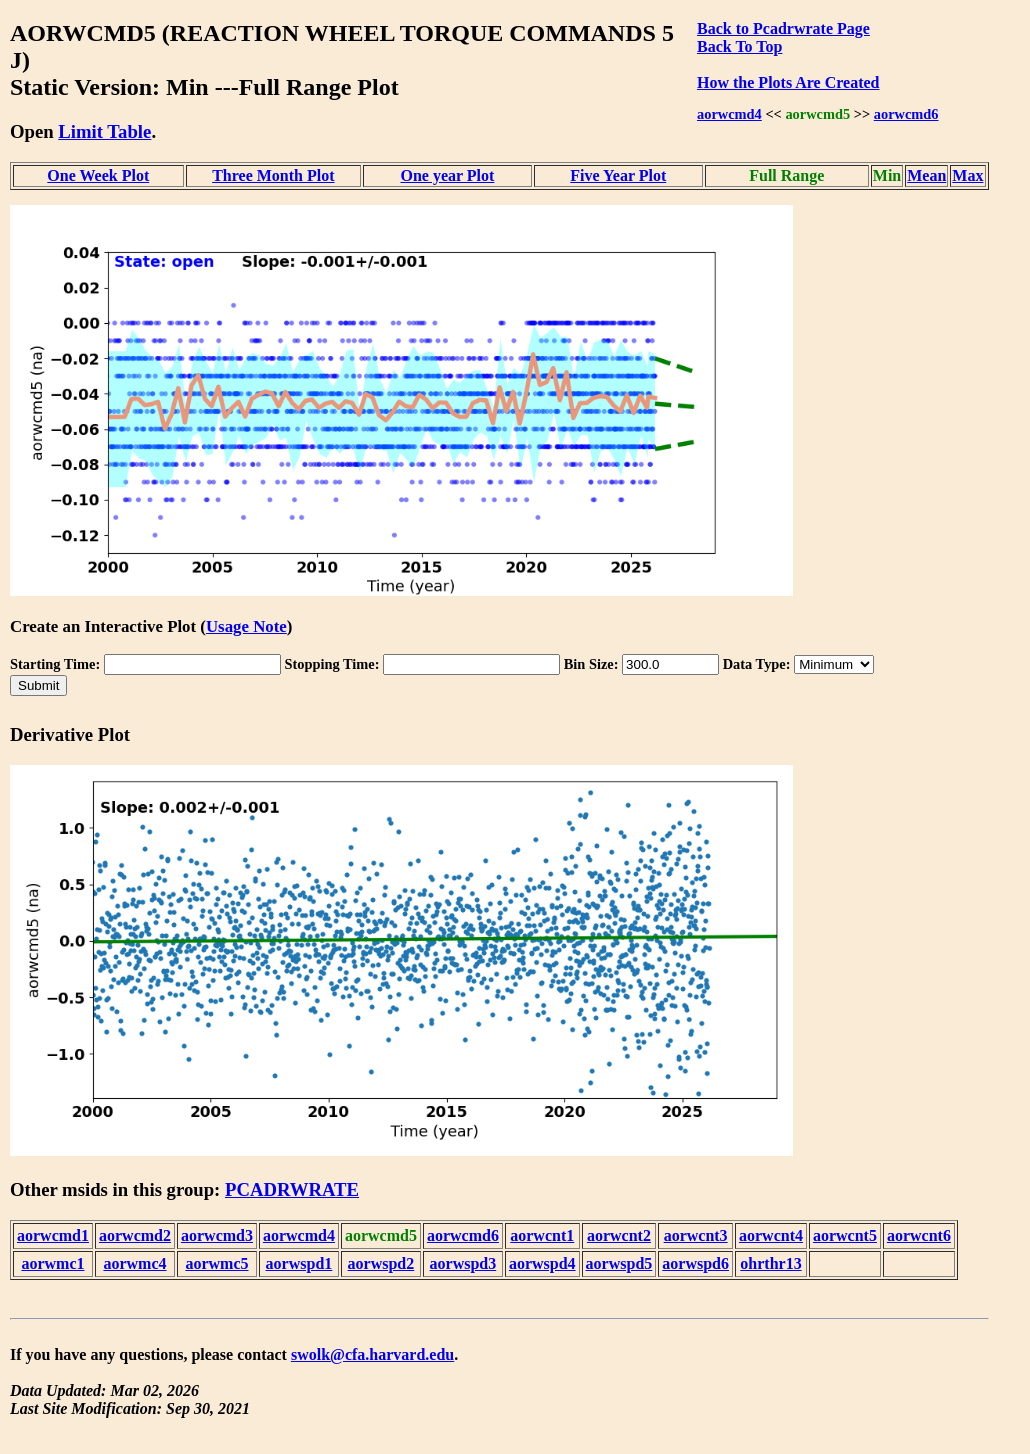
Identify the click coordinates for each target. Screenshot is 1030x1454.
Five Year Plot (618, 175)
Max (967, 175)
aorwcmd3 (217, 1235)
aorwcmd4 (729, 114)
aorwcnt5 (845, 1235)
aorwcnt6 (919, 1235)
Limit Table (104, 131)
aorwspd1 (299, 1263)
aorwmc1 (52, 1263)
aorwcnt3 (696, 1235)
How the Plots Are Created (788, 82)
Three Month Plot (273, 175)
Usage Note (246, 626)
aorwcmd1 (53, 1235)
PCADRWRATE (292, 1189)
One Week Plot (98, 175)
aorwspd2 (381, 1263)
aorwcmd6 (906, 114)
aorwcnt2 (619, 1235)
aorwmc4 (134, 1263)
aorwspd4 (542, 1263)
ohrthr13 (770, 1263)
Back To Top (739, 46)
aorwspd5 (619, 1263)
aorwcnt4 (771, 1235)
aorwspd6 (695, 1263)
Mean (926, 175)
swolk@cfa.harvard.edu (372, 1354)
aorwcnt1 (542, 1235)
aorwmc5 (216, 1263)
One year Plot (447, 175)
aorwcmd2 (135, 1235)
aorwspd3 (463, 1263)
